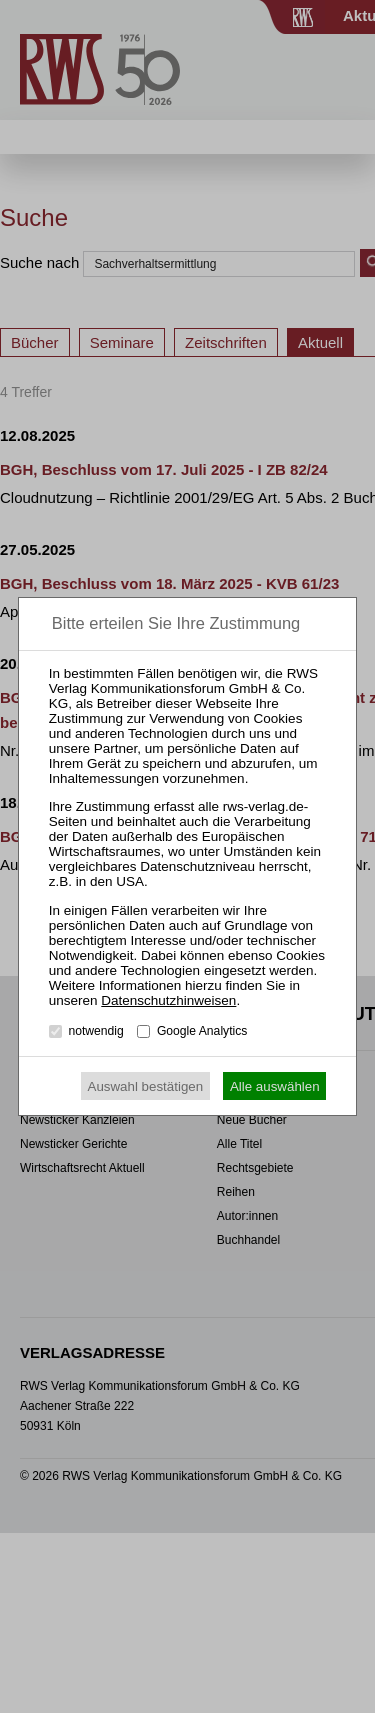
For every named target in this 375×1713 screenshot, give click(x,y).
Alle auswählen (275, 1086)
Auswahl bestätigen (146, 1086)
